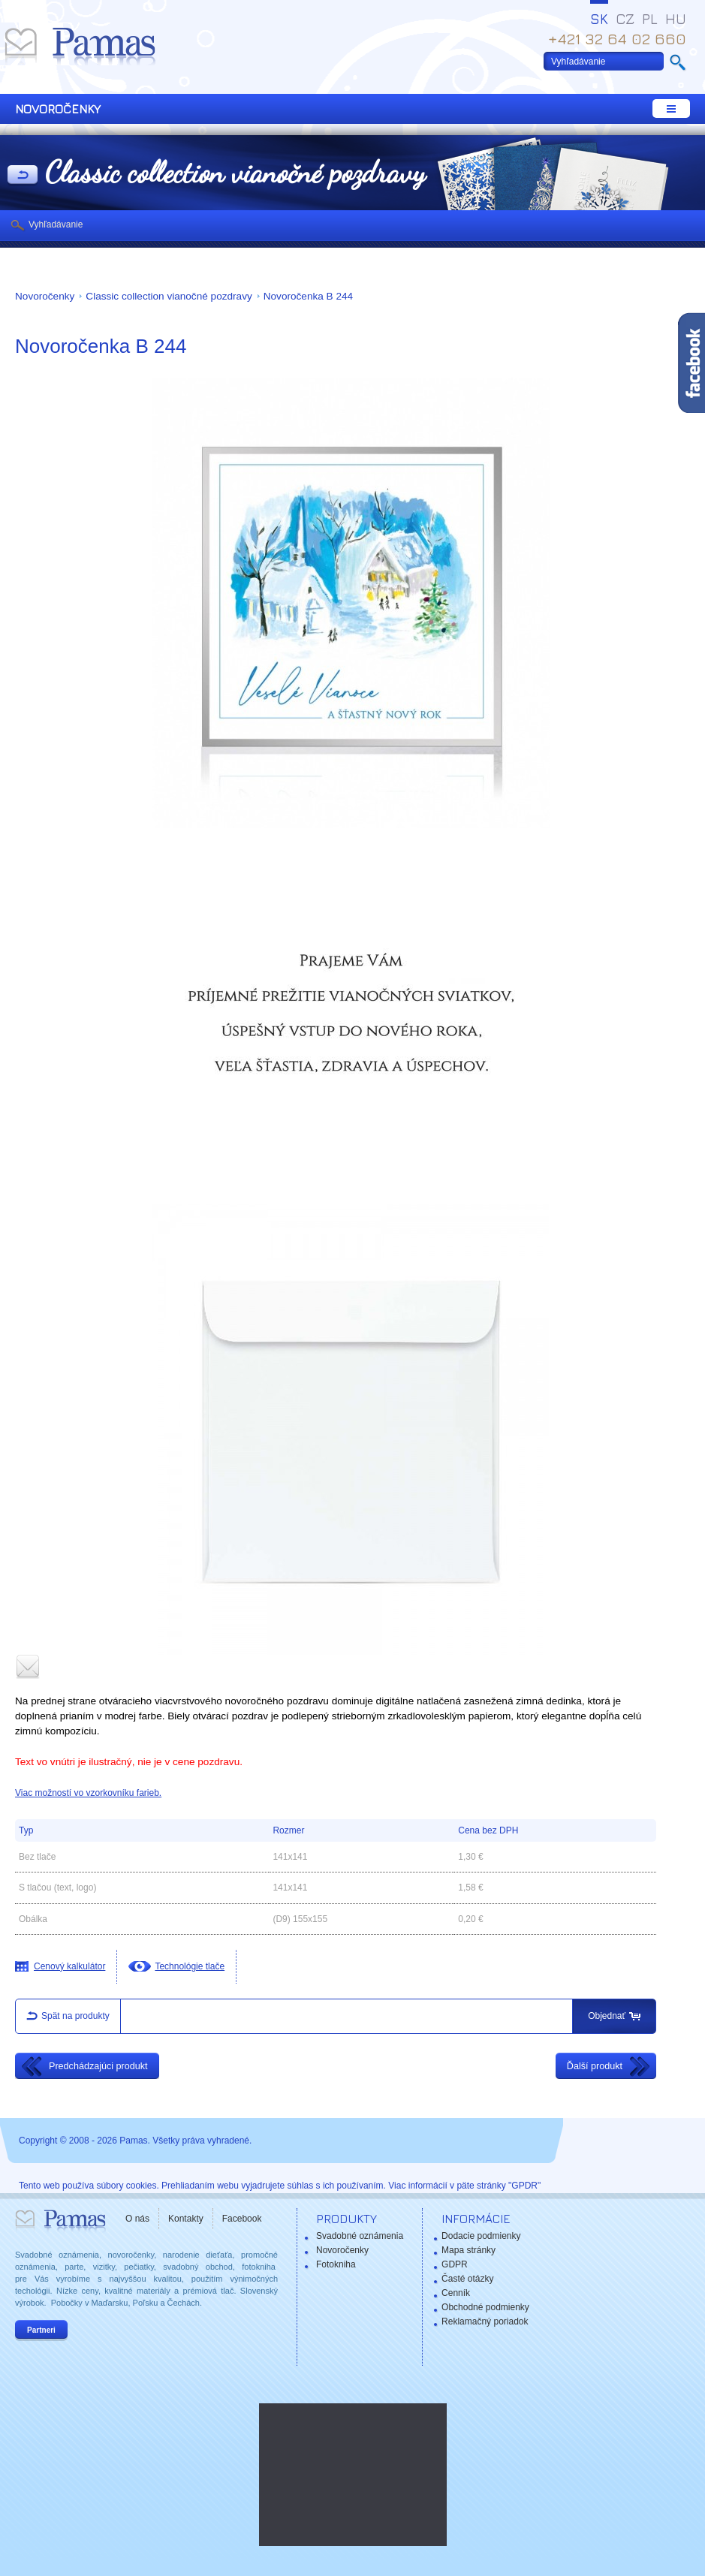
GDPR (454, 2264)
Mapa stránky (468, 2250)
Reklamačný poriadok (484, 2321)
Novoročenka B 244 (308, 296)
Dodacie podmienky (480, 2236)
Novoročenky (44, 296)
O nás (137, 2218)
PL (650, 19)
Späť (23, 175)
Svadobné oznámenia (359, 2236)
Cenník (455, 2293)
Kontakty (185, 2218)
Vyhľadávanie (56, 224)
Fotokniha (336, 2264)
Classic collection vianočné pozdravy (169, 296)
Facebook (242, 2218)
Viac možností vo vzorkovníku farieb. (88, 1793)
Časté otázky (467, 2278)
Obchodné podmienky (485, 2307)
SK (599, 19)
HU (675, 19)
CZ (625, 19)
